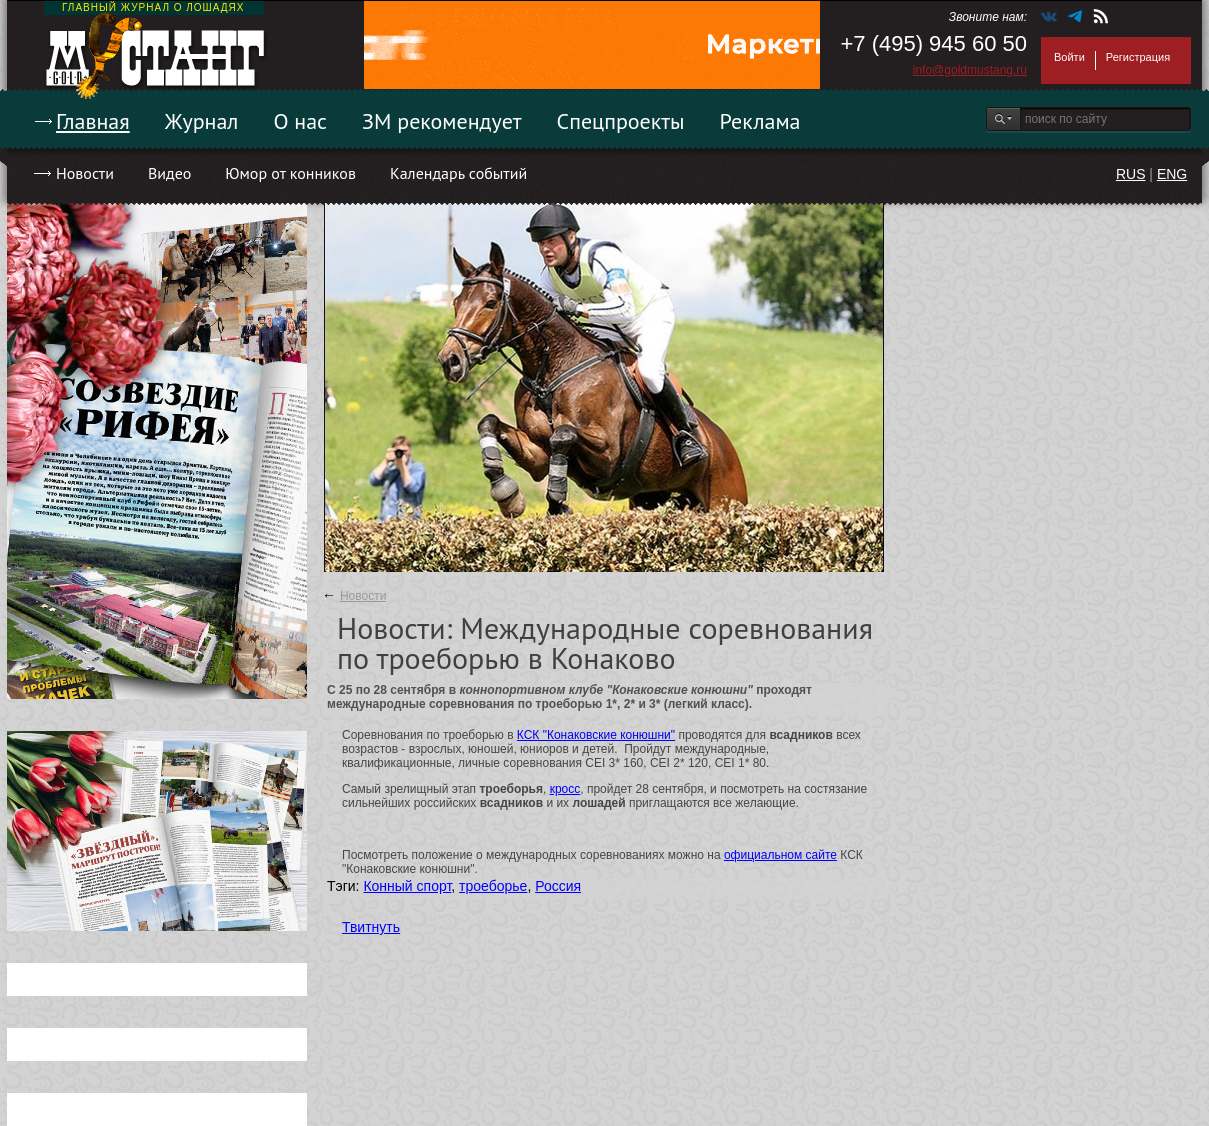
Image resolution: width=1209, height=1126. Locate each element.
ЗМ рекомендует (442, 121)
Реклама (760, 121)
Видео (169, 173)
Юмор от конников (290, 173)
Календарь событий (458, 173)
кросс (565, 789)
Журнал (202, 121)
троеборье (493, 886)
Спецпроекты (621, 121)
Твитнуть (371, 927)
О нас (300, 121)
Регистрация (1138, 57)
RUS (1131, 174)
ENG (1172, 174)
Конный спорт (407, 886)
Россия (558, 886)
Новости (85, 173)
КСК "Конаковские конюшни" (596, 735)
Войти (1069, 57)
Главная (93, 121)
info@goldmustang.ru (970, 70)
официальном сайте (780, 855)
